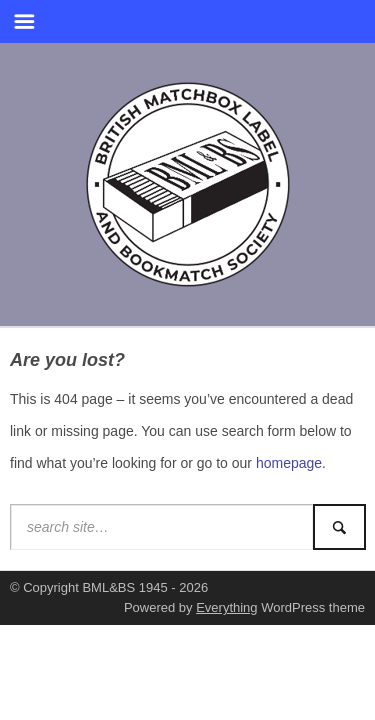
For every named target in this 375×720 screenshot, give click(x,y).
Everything (226, 607)
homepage (289, 463)
